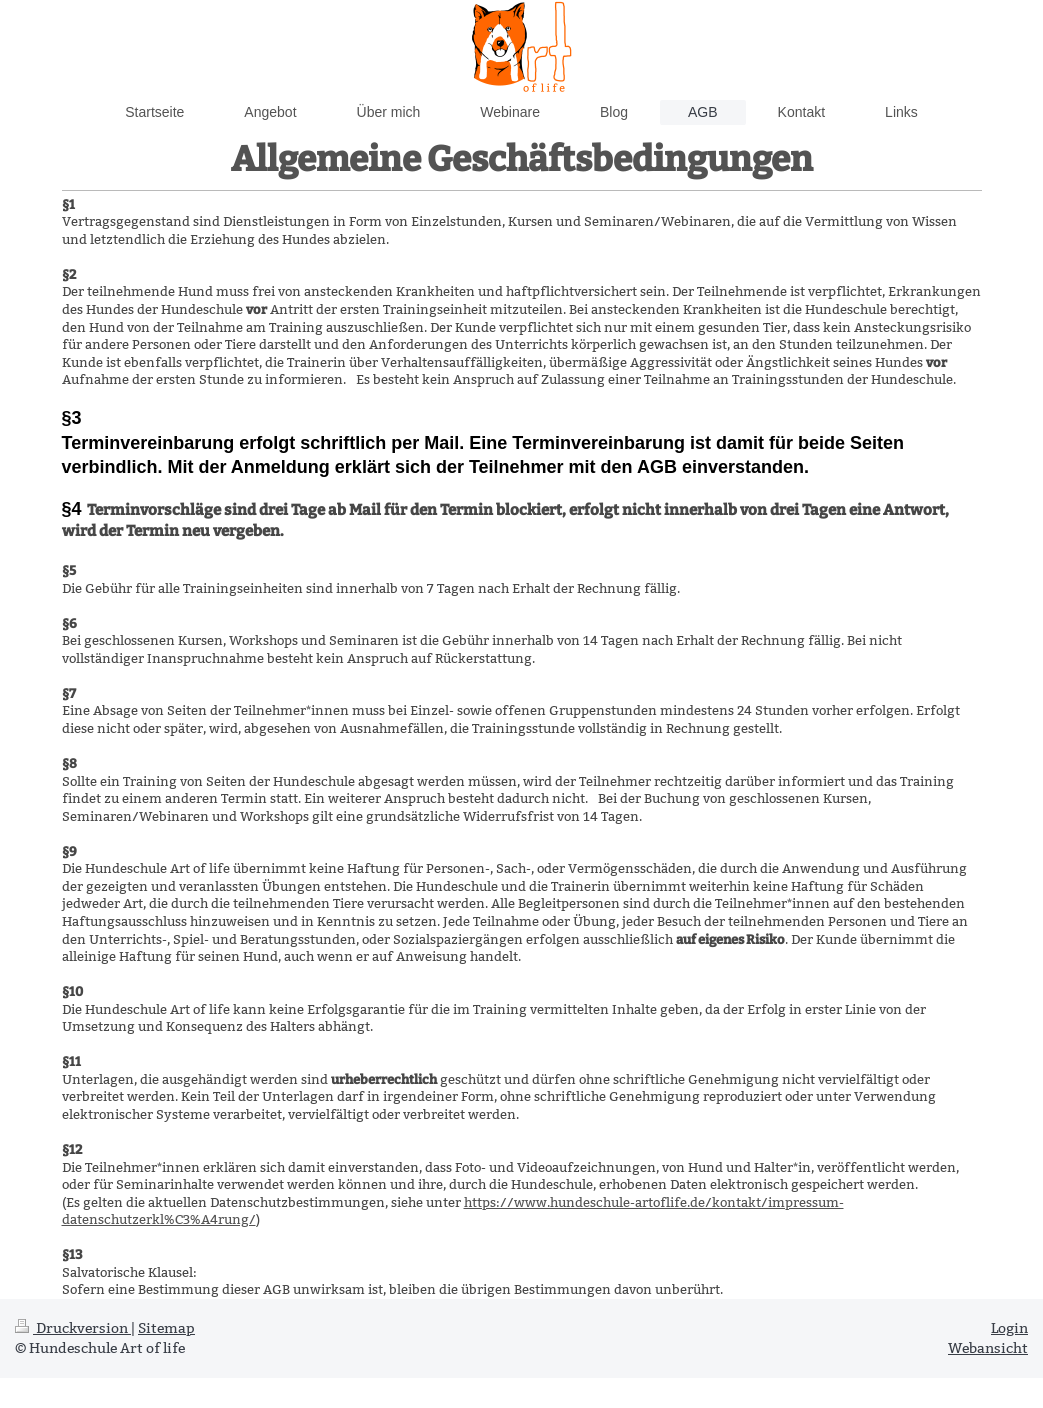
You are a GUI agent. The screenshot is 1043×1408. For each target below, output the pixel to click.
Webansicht (988, 1348)
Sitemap (166, 1328)
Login (1009, 1328)
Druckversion (73, 1328)
